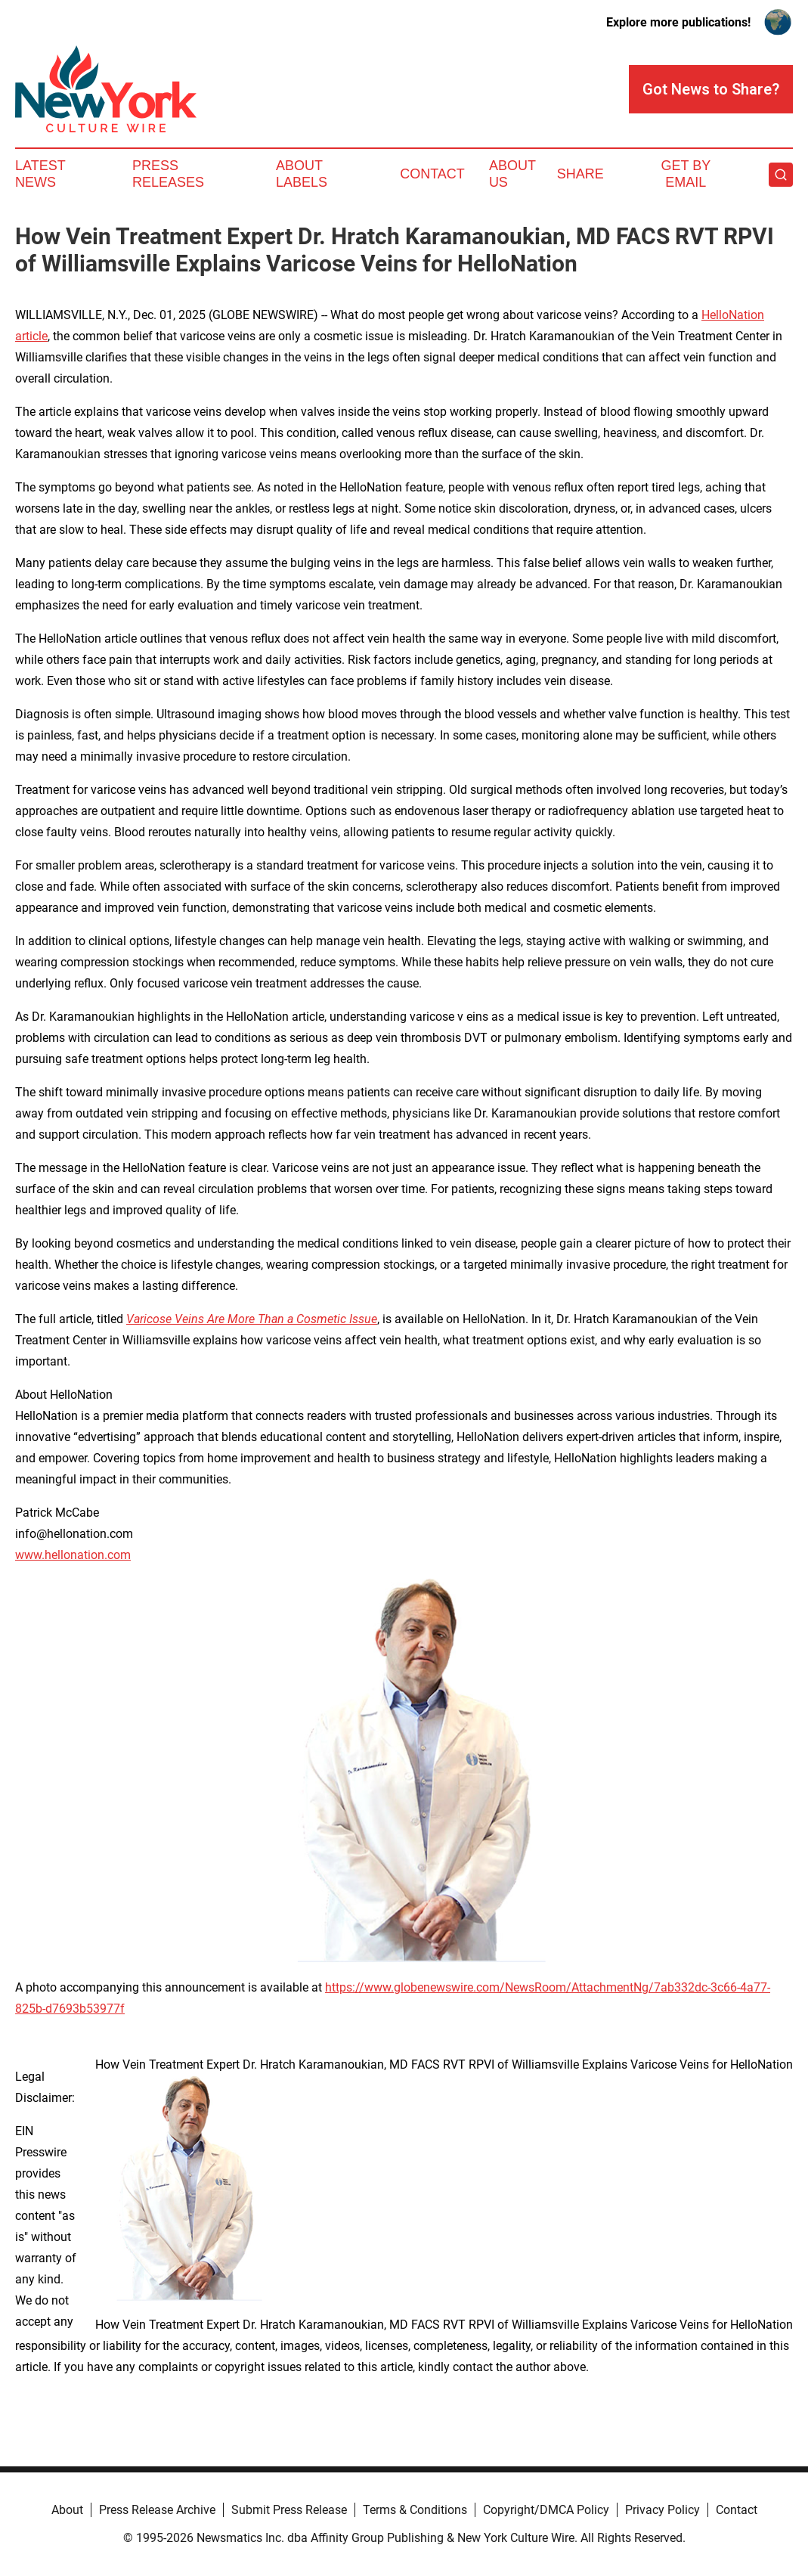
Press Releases (168, 174)
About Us (512, 174)
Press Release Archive (157, 2510)
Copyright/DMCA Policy (546, 2510)
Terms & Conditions (415, 2510)
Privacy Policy (662, 2510)
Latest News (40, 174)
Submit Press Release (289, 2510)
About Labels (301, 174)
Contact (432, 173)
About (67, 2510)
